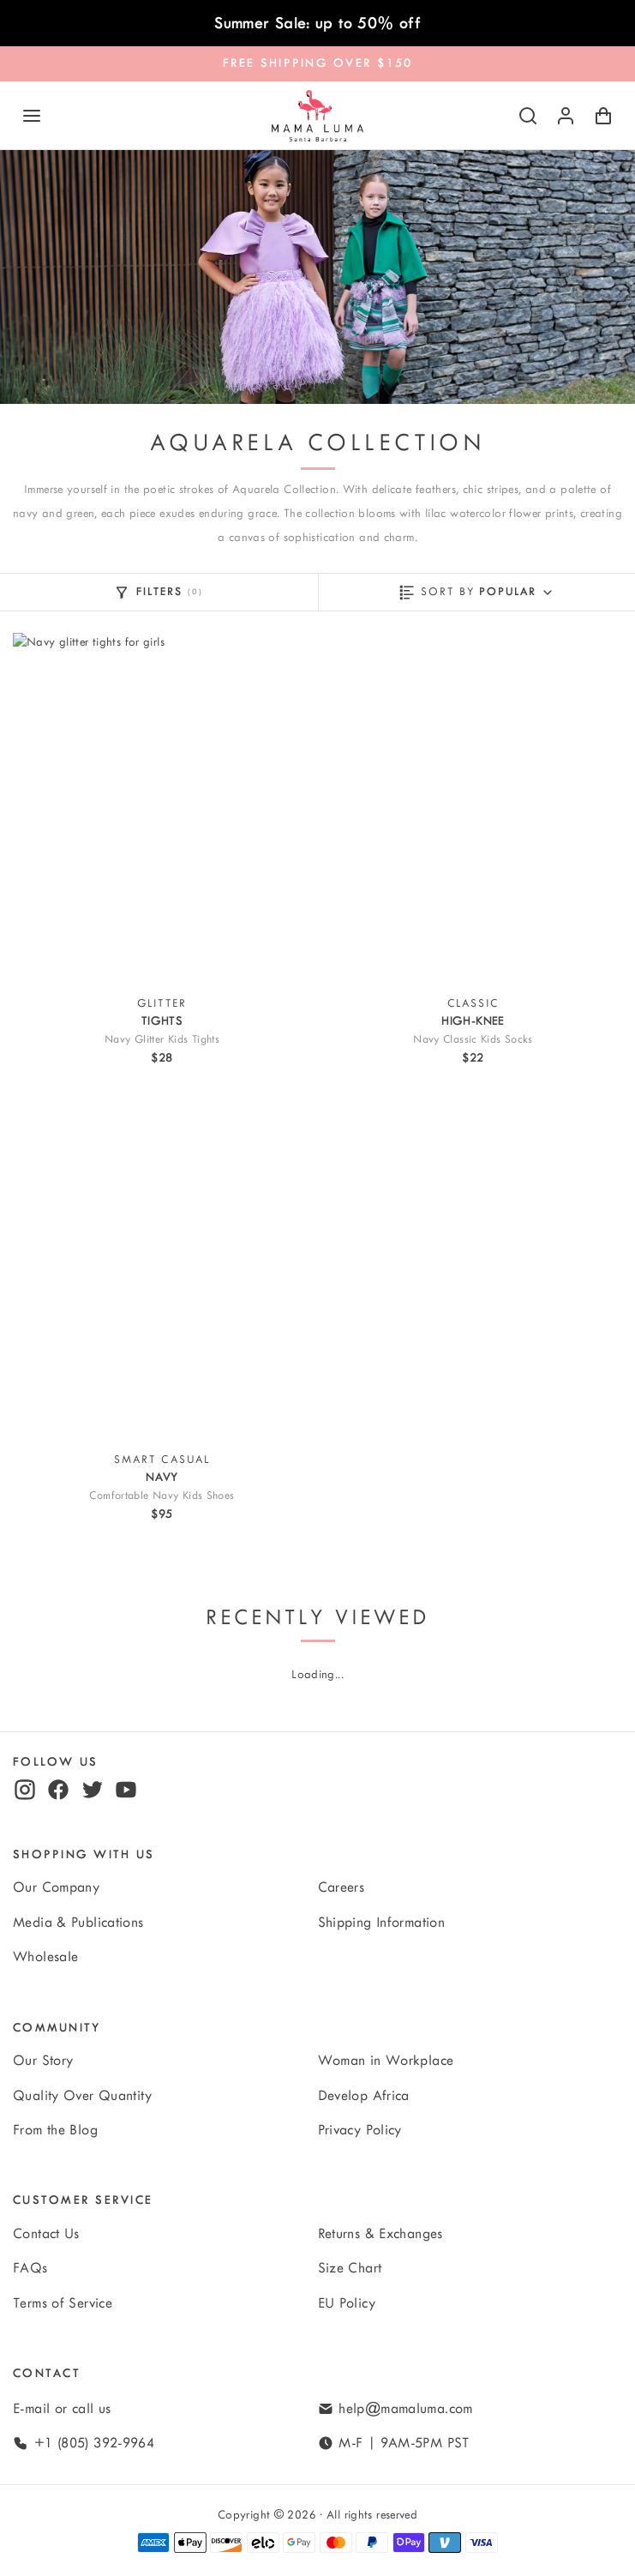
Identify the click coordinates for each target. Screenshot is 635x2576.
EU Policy (346, 2303)
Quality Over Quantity (82, 2096)
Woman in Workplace (386, 2060)
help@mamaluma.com (405, 2409)
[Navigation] (32, 116)
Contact (47, 2373)
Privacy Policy (360, 2130)
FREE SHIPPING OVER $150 (318, 63)
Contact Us (46, 2234)
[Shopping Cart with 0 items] (603, 116)
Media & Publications (78, 1922)
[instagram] (25, 1790)
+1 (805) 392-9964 (94, 2443)
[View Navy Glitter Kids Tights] (162, 809)
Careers (341, 1887)
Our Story (43, 2060)
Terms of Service (62, 2303)
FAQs (30, 2268)
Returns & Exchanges (380, 2234)
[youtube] (126, 1790)
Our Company (56, 1887)
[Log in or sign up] (565, 116)
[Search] (528, 116)
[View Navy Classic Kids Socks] (473, 809)
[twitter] (93, 1790)
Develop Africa (364, 2096)
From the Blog (55, 2130)
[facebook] (58, 1790)
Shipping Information (382, 1922)
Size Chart (350, 2268)
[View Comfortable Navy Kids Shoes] (162, 1265)
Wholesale (45, 1957)
